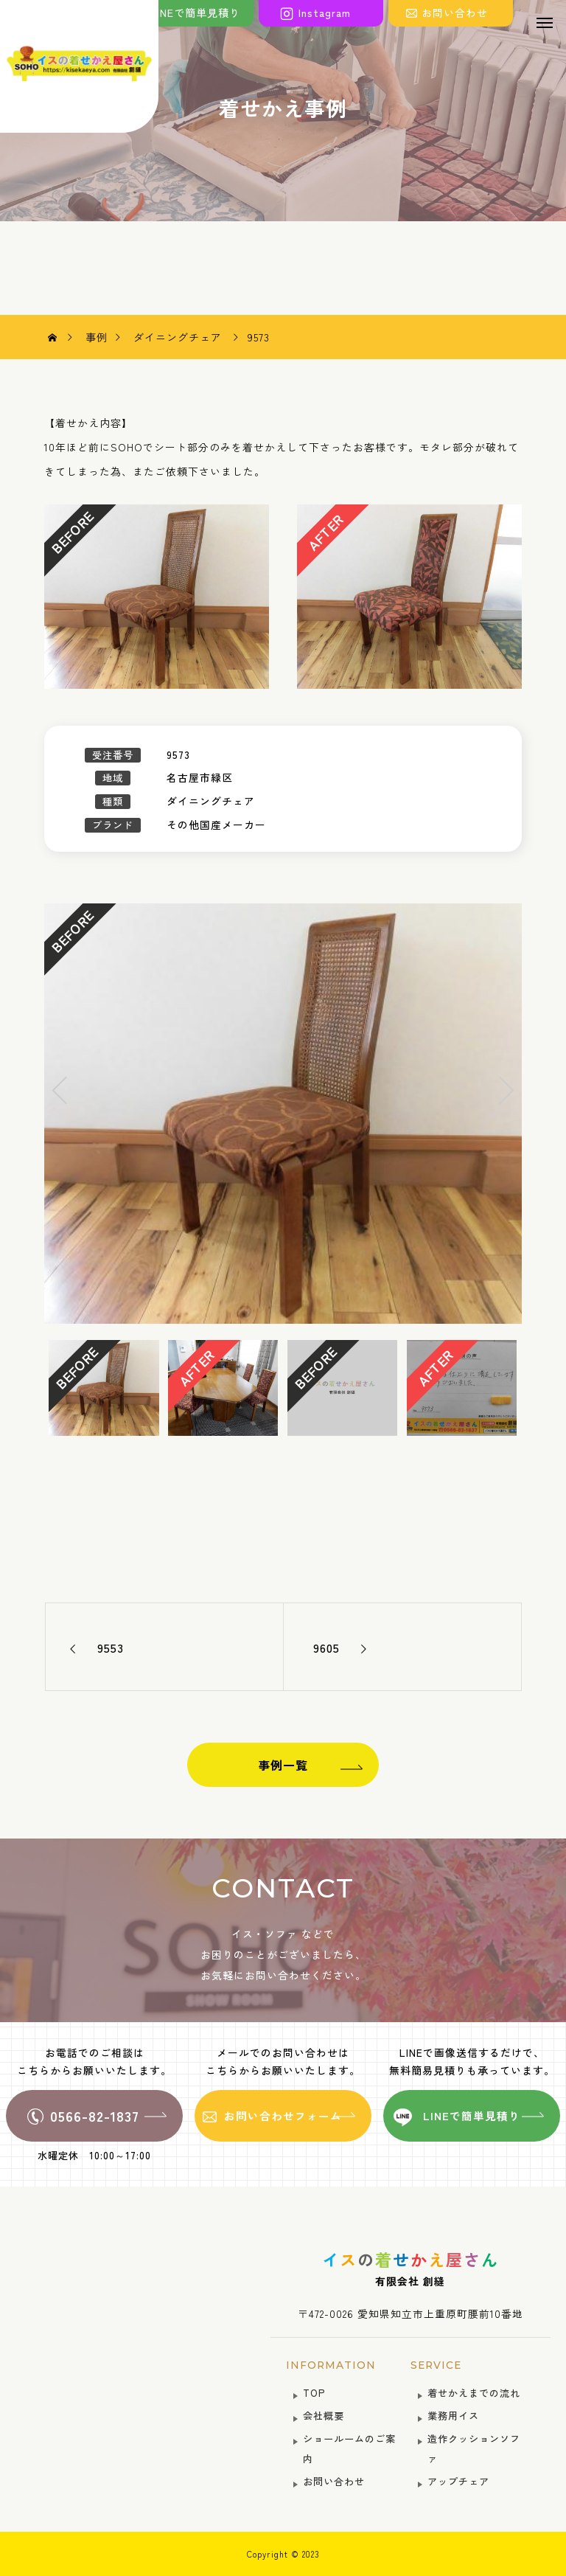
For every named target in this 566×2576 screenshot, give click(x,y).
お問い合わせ (334, 2481)
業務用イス (453, 2416)
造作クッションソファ (473, 2448)
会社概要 (323, 2416)
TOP (314, 2393)
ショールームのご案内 (349, 2448)
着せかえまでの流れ (473, 2393)
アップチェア (458, 2481)
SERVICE (435, 2365)
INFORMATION (331, 2365)
